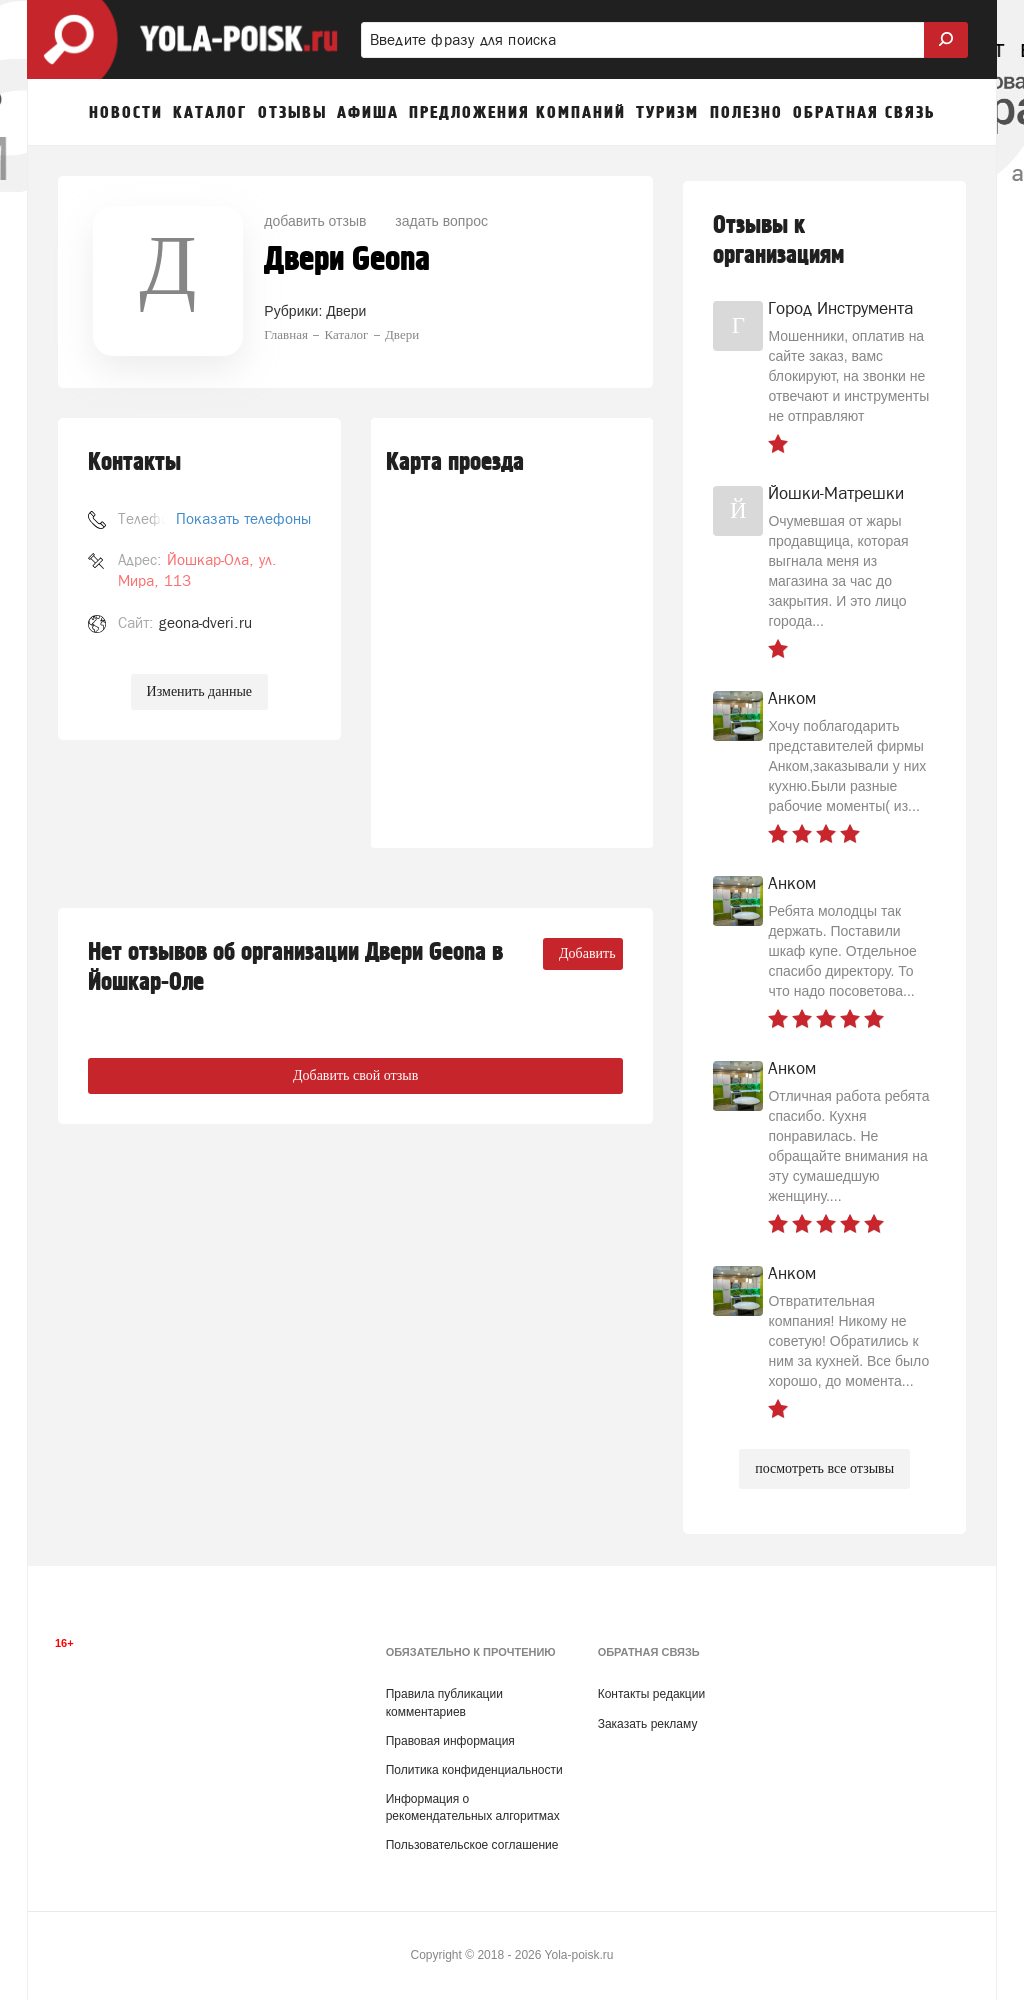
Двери (346, 311)
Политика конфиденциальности (474, 1770)
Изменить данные (199, 691)
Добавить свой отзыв (355, 1075)
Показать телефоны (243, 518)
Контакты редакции (651, 1694)
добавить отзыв (315, 221)
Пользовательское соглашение (472, 1845)
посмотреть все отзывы (824, 1468)
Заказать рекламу (648, 1724)
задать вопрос (441, 221)
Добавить (587, 953)
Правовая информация (450, 1741)
